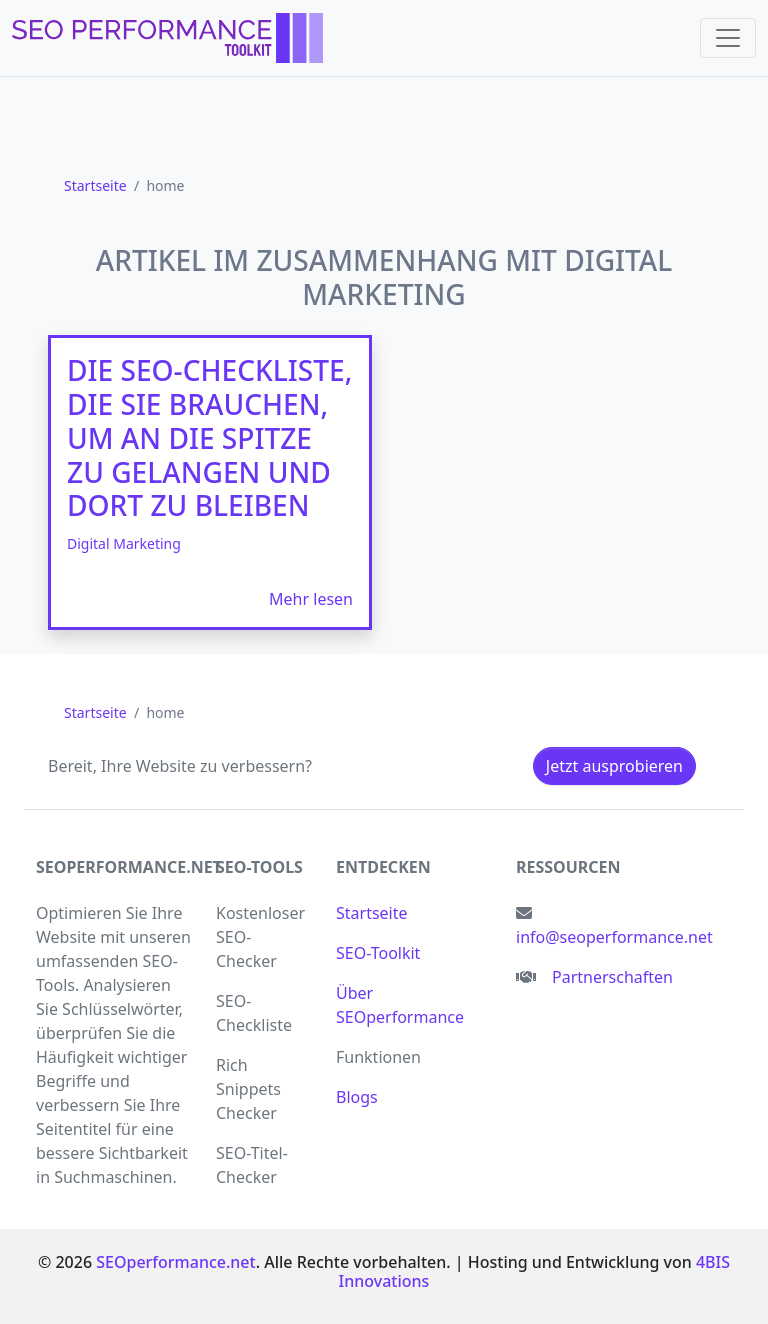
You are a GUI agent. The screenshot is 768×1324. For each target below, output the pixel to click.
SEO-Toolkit (378, 953)
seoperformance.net (129, 867)
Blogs (357, 1097)
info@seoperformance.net (614, 937)
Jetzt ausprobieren (614, 766)
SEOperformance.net (175, 1262)
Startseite (372, 913)
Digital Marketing (124, 543)
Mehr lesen (311, 599)
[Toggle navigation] (728, 38)
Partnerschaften (612, 977)
